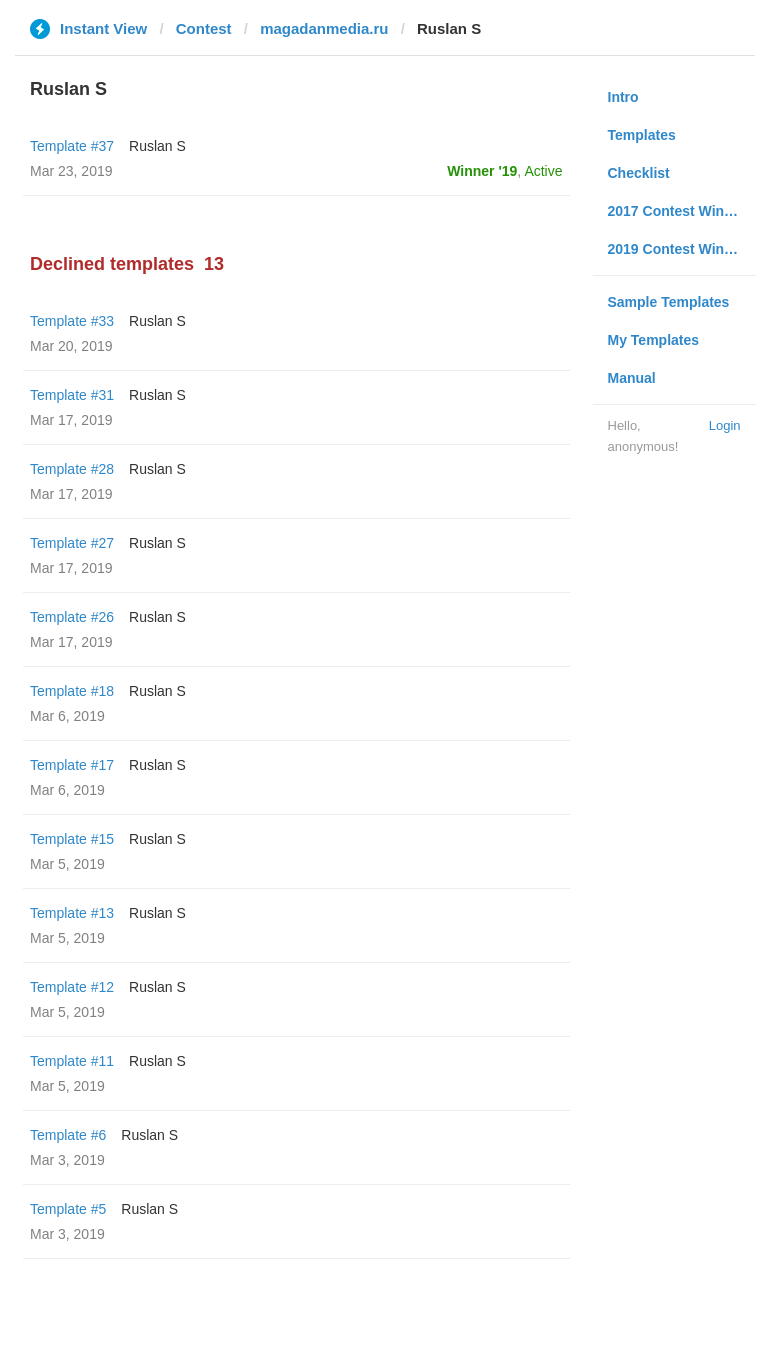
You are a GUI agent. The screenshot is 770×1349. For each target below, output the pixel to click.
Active (543, 171)
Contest (204, 28)
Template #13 (72, 913)
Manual (632, 378)
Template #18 (72, 691)
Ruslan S (157, 146)
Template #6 (68, 1135)
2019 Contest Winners (681, 249)
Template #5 (68, 1209)
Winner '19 (482, 171)
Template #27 (72, 543)
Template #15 (72, 839)
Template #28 (72, 469)
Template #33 (72, 321)
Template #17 (72, 765)
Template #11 (72, 1061)
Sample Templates (669, 302)
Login (725, 425)
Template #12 (72, 987)
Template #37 (72, 146)
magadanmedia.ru (324, 28)
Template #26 (72, 617)
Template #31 (72, 395)
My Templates (654, 340)
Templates (642, 135)
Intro (623, 97)
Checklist (639, 173)
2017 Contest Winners (681, 211)
